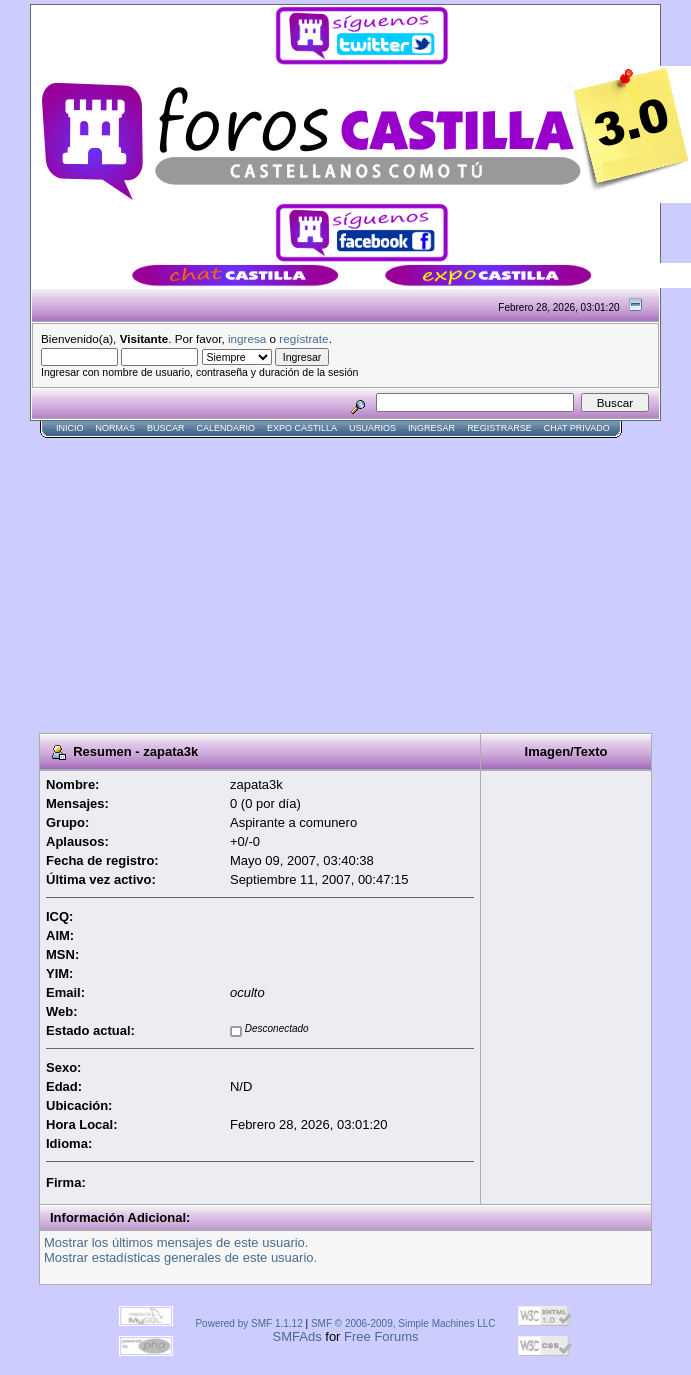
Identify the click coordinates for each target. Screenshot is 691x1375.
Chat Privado (577, 428)
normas (116, 428)
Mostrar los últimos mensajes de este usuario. (176, 1242)
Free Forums (381, 1336)
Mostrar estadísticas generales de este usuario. (180, 1257)
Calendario (226, 428)
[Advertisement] (264, 579)
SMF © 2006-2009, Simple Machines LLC (403, 1323)
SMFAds (297, 1336)
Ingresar (431, 428)
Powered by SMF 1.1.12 (248, 1323)
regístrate (303, 338)
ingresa (247, 338)
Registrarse (499, 428)
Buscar (166, 428)
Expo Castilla (302, 428)
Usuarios (372, 428)
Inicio (70, 428)
